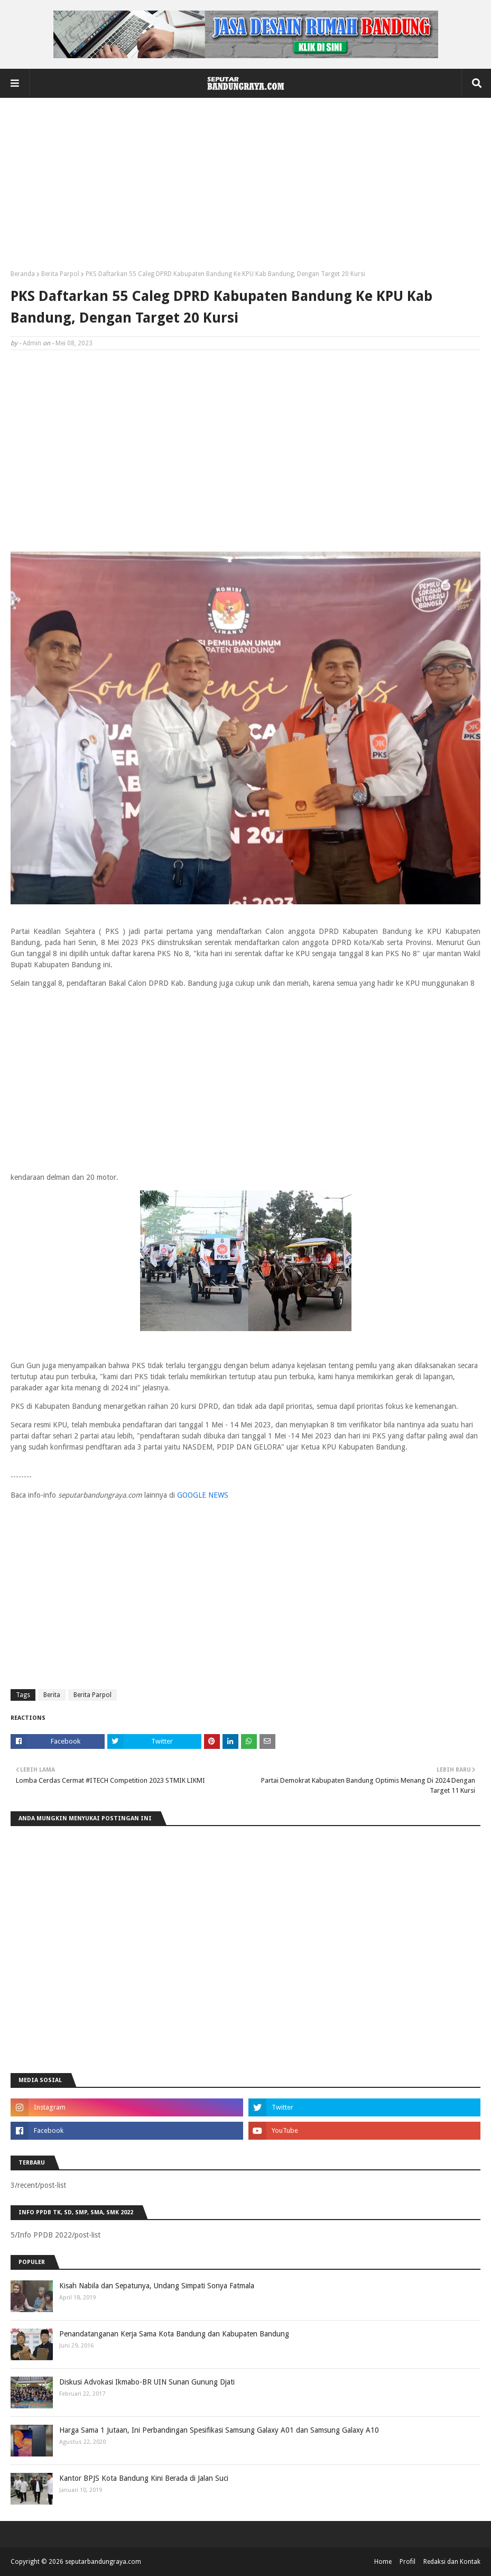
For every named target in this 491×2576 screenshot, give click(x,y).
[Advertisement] (245, 188)
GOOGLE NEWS (202, 1495)
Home (383, 2561)
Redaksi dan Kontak (451, 2561)
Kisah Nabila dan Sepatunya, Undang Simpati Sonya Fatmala (156, 2285)
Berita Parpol (60, 274)
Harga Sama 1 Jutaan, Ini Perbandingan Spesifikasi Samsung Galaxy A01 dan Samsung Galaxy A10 (219, 2430)
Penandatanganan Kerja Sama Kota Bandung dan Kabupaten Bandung (174, 2334)
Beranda (23, 274)
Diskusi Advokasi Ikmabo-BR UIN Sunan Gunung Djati (147, 2382)
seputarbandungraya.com (103, 2561)
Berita (51, 1695)
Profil (407, 2561)
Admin (32, 343)
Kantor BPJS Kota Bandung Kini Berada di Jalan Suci (143, 2478)
